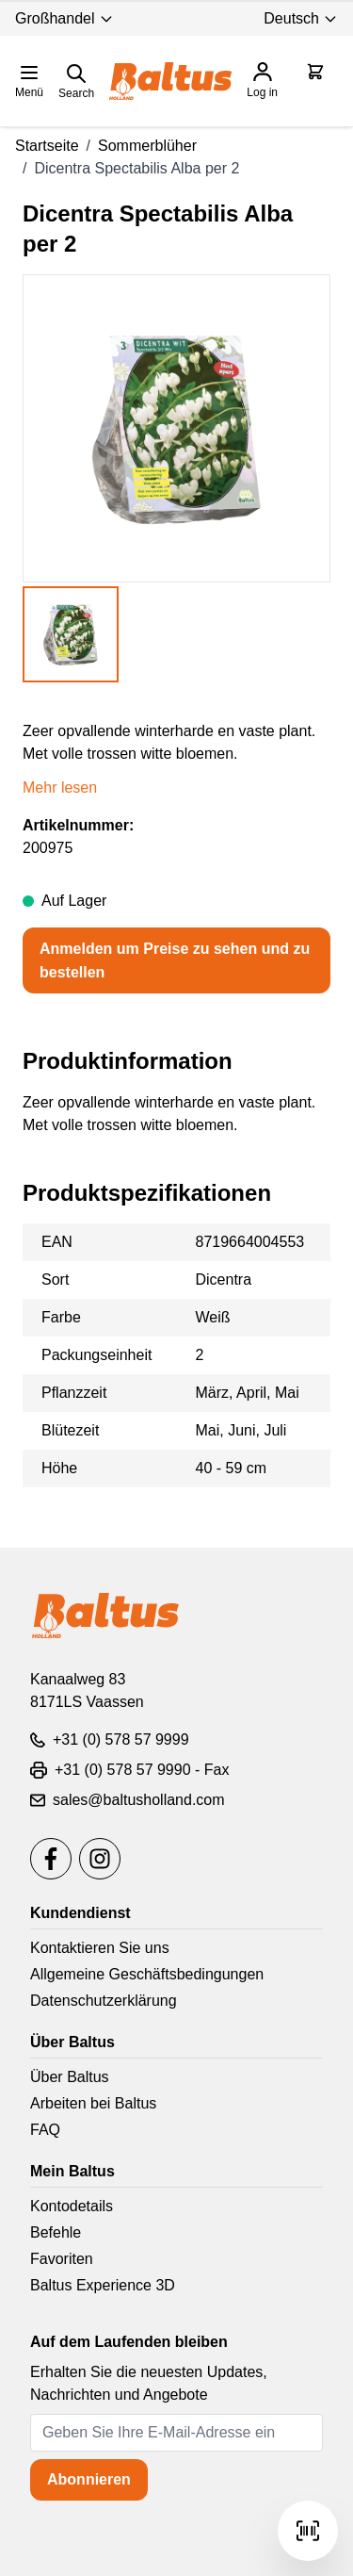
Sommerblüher (147, 146)
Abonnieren (89, 2479)
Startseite (47, 146)
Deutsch (301, 18)
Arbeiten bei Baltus (93, 2103)
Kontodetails (71, 2206)
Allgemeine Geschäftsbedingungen (147, 1974)
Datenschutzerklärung (103, 2001)
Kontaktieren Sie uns (99, 1948)
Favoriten (61, 2259)
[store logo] (170, 81)
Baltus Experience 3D (102, 2285)
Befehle (55, 2232)
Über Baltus (69, 2077)
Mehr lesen (60, 787)
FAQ (45, 2130)
